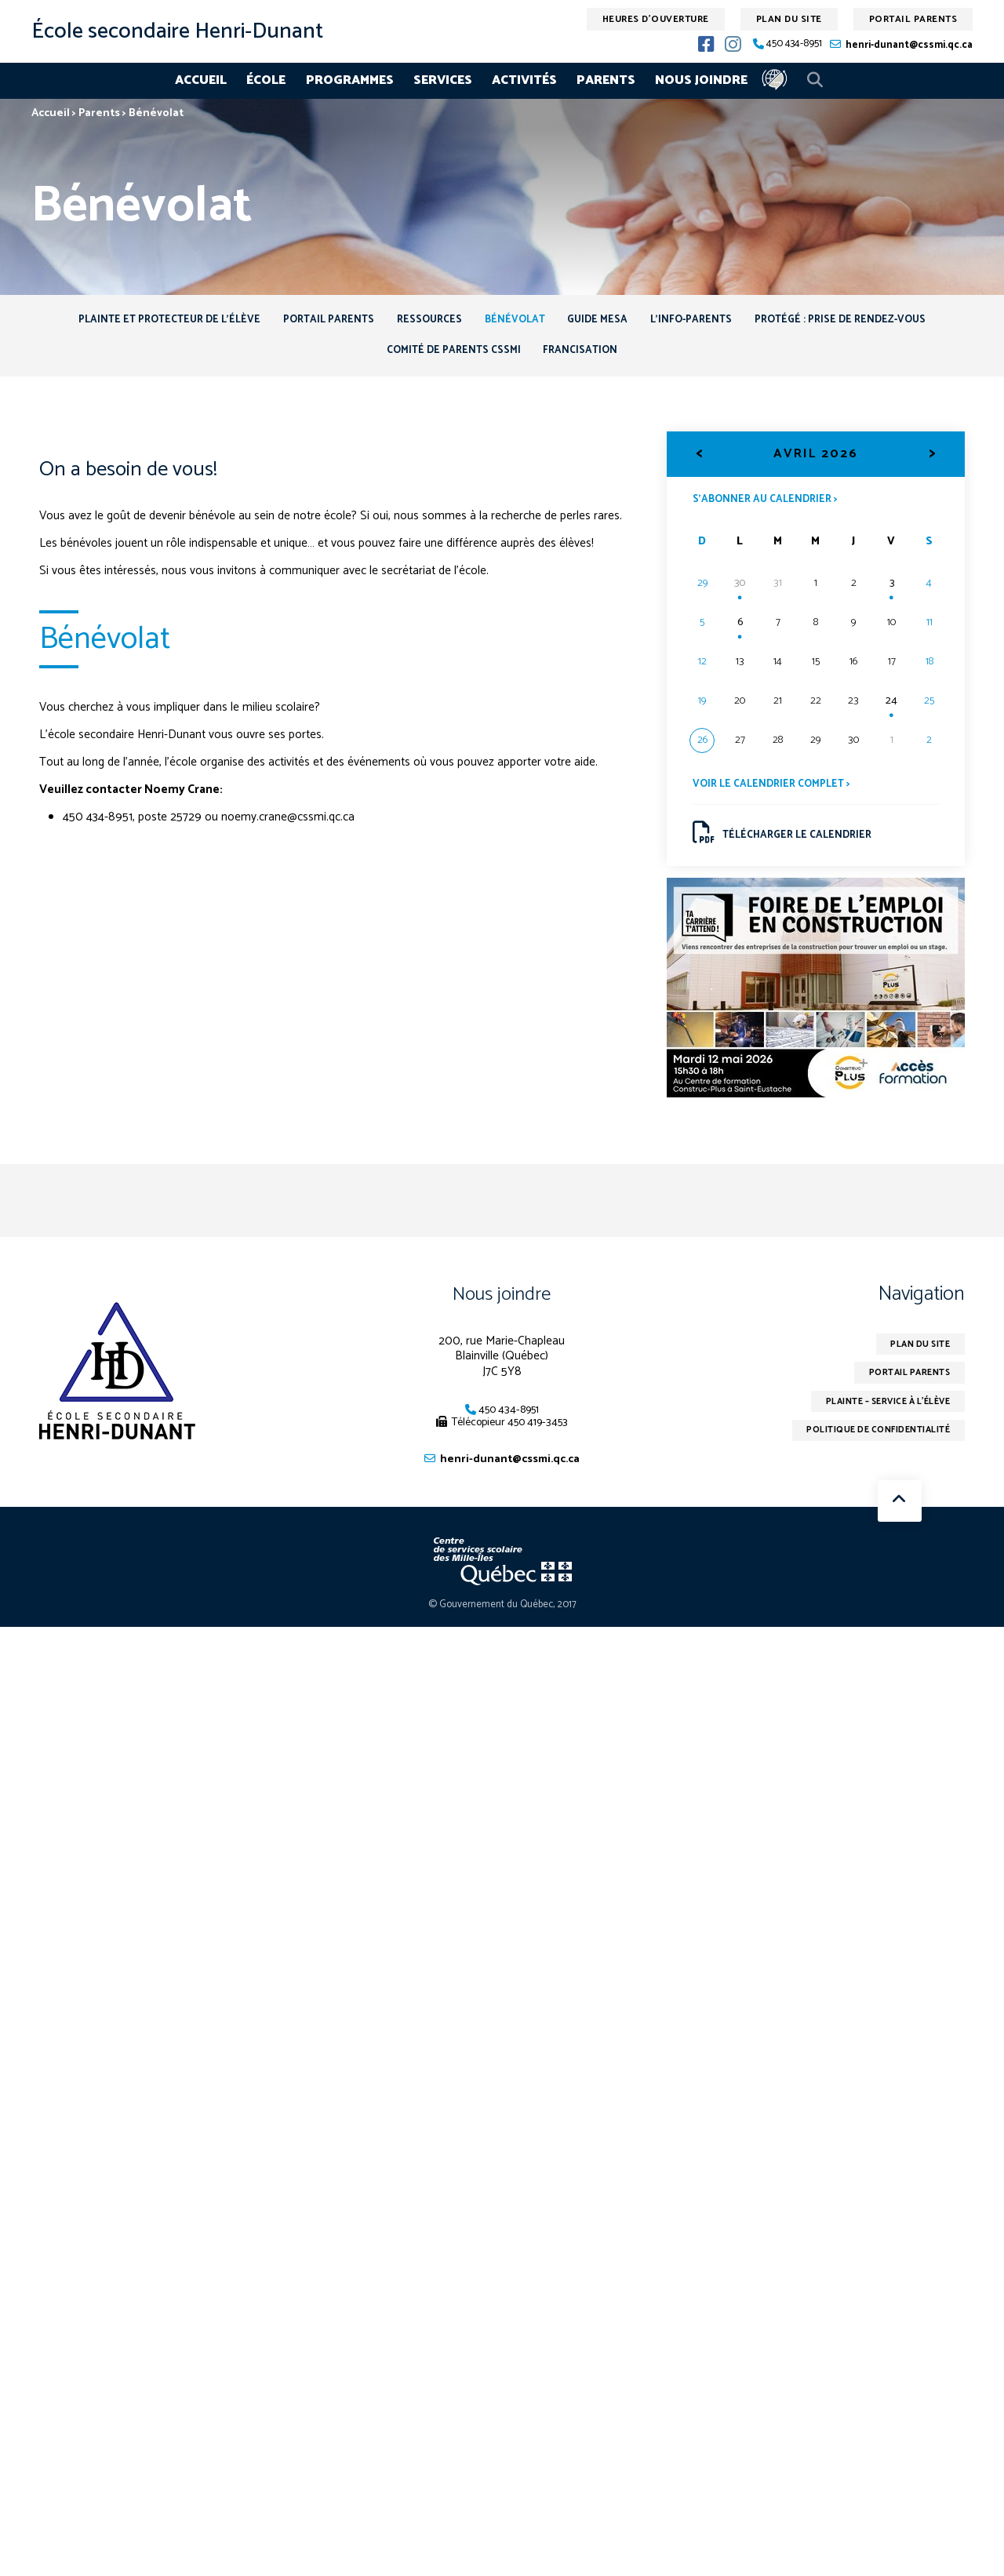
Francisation (585, 357)
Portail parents (913, 19)
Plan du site (789, 19)
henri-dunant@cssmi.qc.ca (909, 45)
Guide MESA (606, 322)
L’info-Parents (708, 322)
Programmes (350, 80)
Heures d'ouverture (655, 19)
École (266, 80)
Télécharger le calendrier (786, 845)
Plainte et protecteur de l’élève (139, 322)
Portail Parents (310, 322)
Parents (606, 80)
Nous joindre (701, 80)
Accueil (201, 80)
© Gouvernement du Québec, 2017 (502, 1622)
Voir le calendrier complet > (775, 794)
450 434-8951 (794, 44)
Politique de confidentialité (869, 1451)
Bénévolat (514, 322)
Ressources (420, 322)
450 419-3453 (538, 1438)
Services (442, 80)
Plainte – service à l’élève (878, 1421)
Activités (524, 80)
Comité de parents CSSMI (449, 357)
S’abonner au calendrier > (769, 507)
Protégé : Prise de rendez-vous (869, 322)
